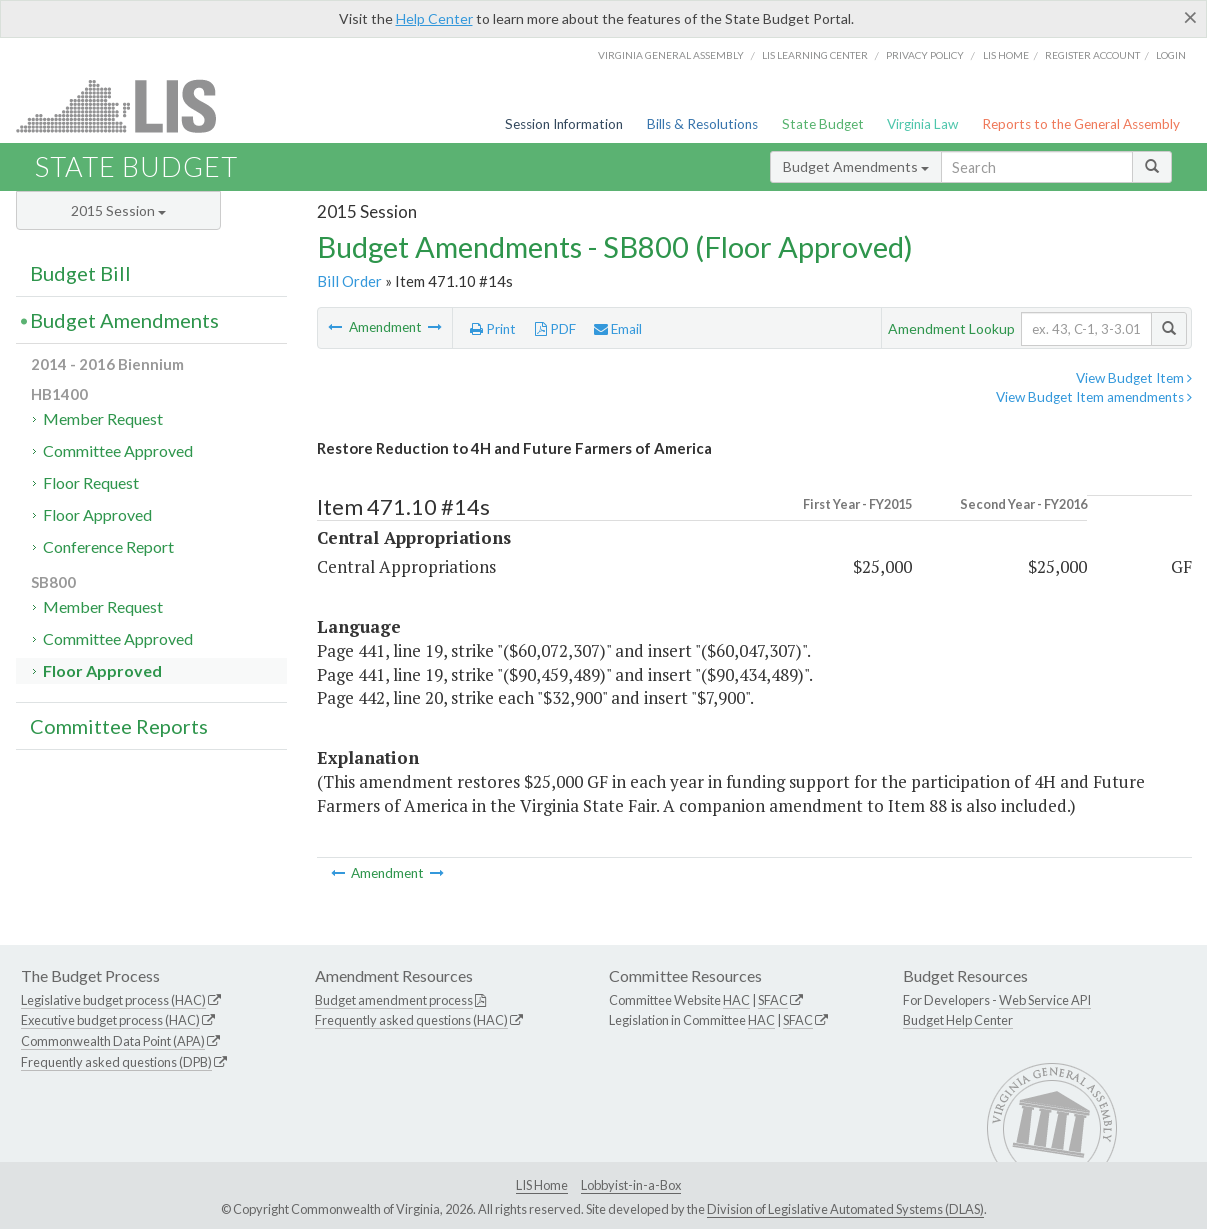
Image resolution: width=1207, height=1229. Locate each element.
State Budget (823, 124)
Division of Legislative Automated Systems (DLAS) (845, 1209)
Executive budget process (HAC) (110, 1020)
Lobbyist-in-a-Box (631, 1185)
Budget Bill (80, 273)
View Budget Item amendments (1094, 397)
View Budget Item (1134, 378)
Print (493, 329)
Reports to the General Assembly (1081, 124)
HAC (736, 1000)
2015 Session (118, 210)
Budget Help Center (958, 1020)
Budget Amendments (856, 166)
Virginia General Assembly (671, 55)
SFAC (773, 1000)
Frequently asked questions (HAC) (411, 1020)
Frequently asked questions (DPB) (116, 1062)
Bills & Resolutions (702, 124)
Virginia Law (922, 124)
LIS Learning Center (815, 55)
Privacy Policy (925, 55)
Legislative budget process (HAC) (113, 1000)
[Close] (1190, 17)
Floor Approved (97, 514)
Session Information (564, 124)
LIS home (1006, 55)
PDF (555, 329)
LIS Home (542, 1185)
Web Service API (1045, 1000)
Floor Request (91, 482)
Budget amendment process (394, 1000)
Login (1171, 55)
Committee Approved (118, 450)
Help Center (434, 18)
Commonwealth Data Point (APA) (113, 1041)
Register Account (1092, 55)
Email (618, 329)
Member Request (103, 418)
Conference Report (108, 546)
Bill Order (349, 281)
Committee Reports (119, 726)
